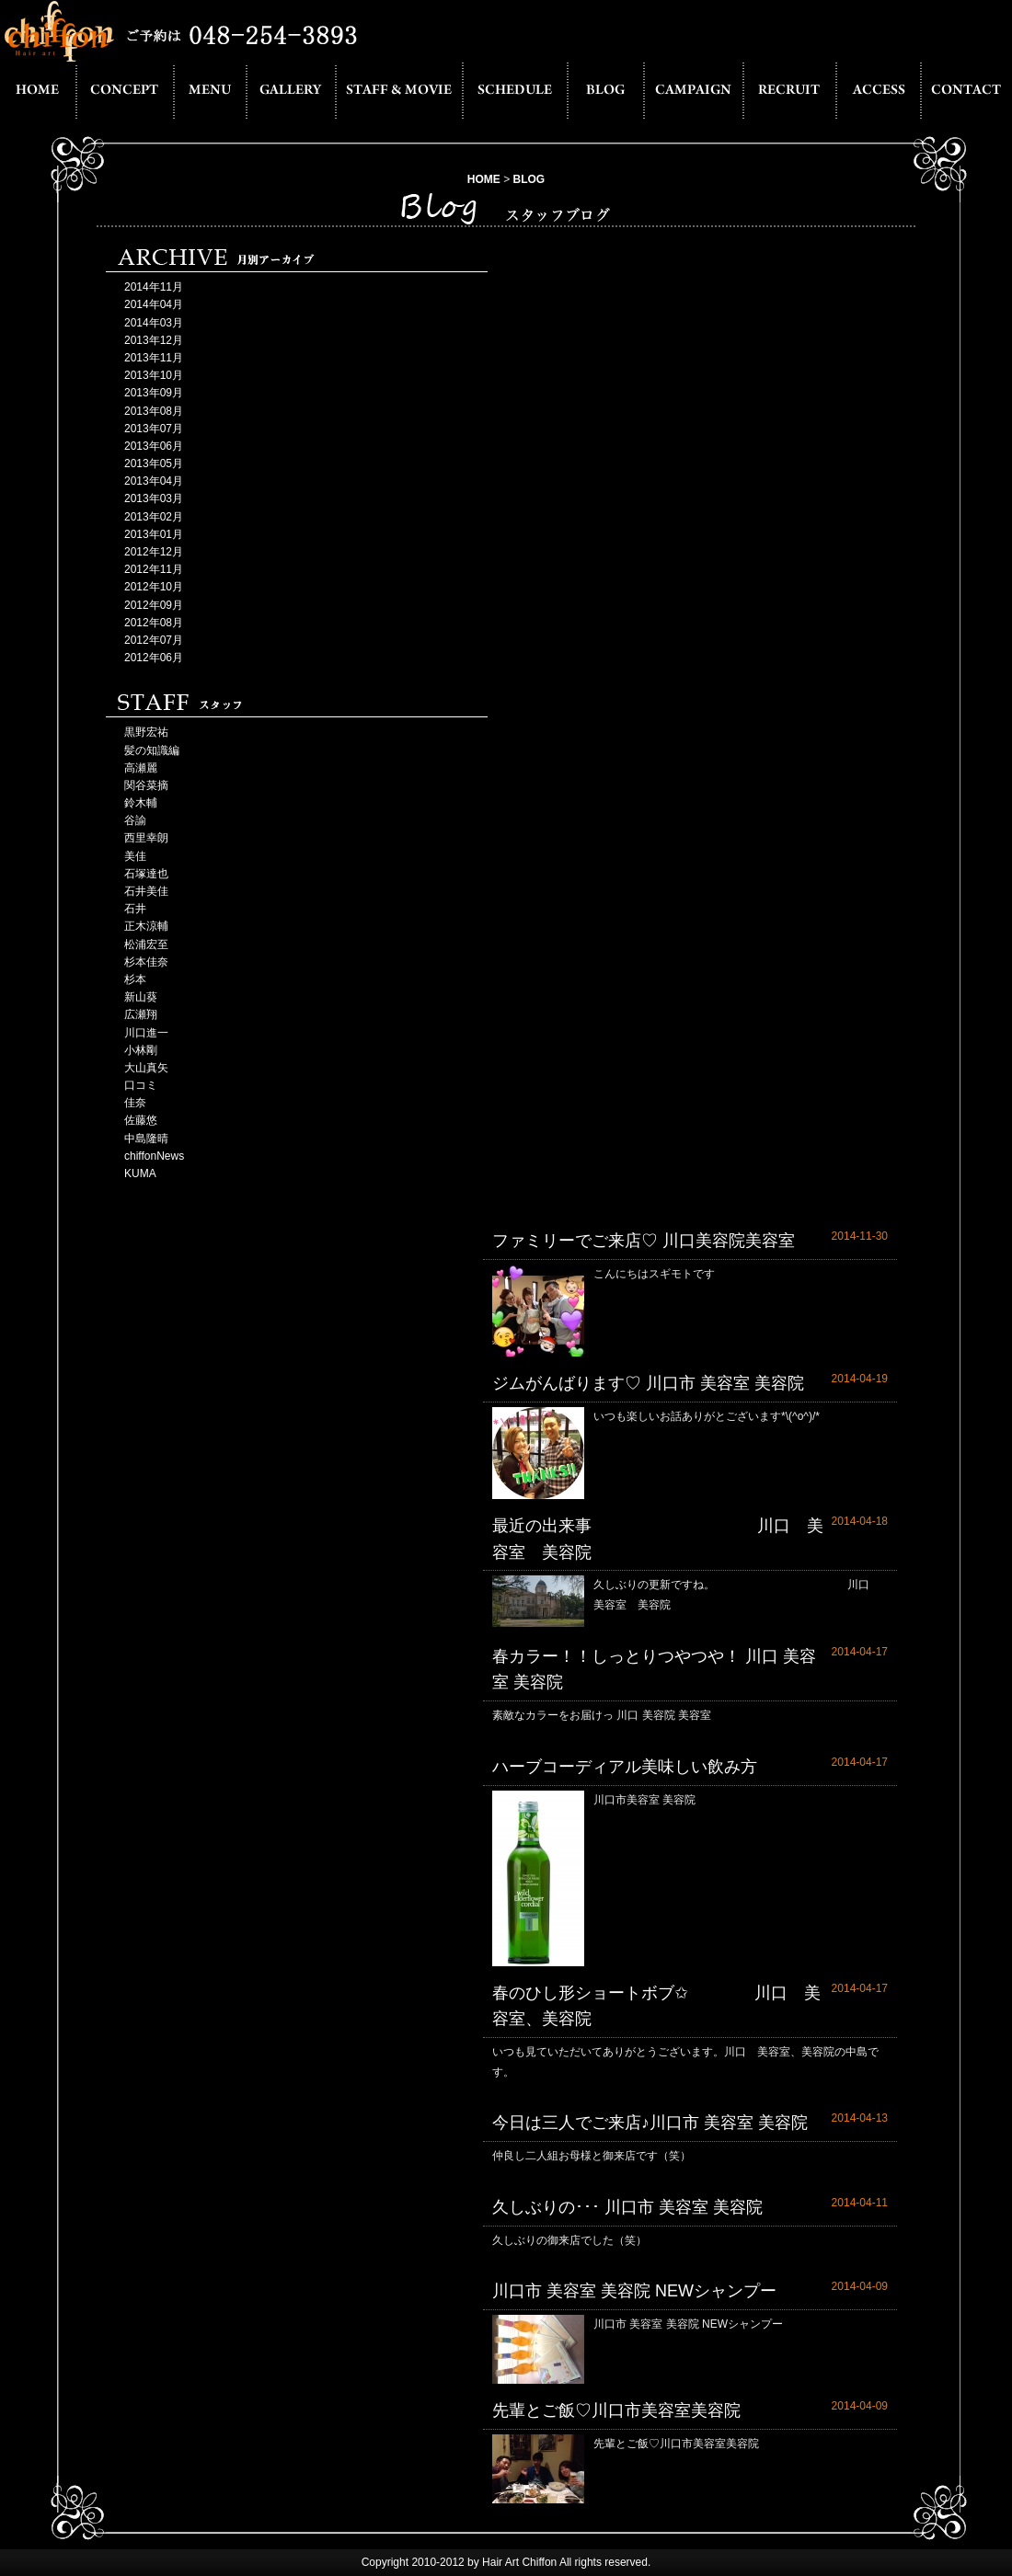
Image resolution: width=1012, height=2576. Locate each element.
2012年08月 (153, 622)
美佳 (135, 856)
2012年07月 (153, 640)
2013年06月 (153, 446)
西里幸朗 (146, 837)
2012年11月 (153, 569)
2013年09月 (153, 392)
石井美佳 (146, 891)
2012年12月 (153, 551)
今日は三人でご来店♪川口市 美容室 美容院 (650, 2122)
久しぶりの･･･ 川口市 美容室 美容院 (627, 2207)
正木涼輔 (146, 926)
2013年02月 (153, 516)
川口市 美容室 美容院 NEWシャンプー (634, 2291)
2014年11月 (153, 286)
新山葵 (140, 996)
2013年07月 (153, 428)
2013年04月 (153, 481)
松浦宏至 (146, 944)
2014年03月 (153, 322)
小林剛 (140, 1050)
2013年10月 (153, 375)
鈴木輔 (140, 802)
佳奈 (135, 1102)
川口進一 (146, 1032)
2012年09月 (153, 605)
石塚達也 (146, 873)
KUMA (140, 1173)
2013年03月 (153, 498)
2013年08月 (153, 411)
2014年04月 (153, 304)
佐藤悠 (140, 1120)
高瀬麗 (140, 767)
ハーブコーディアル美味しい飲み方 (624, 1766)
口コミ (140, 1085)
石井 (135, 908)
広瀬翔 (140, 1014)
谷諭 (135, 820)
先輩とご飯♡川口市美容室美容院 (616, 2410)
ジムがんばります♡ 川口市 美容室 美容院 (648, 1383)
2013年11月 (153, 357)
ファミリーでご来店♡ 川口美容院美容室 (643, 1240)
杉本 (135, 979)
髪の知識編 (151, 750)
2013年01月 (153, 534)
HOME (483, 179)
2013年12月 (153, 340)
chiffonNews (154, 1156)
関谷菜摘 (146, 785)
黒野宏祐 (146, 732)
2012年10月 (153, 586)
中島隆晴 (146, 1138)
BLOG (529, 179)
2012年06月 (153, 657)
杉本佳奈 (146, 962)
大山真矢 (146, 1067)
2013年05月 (153, 463)
